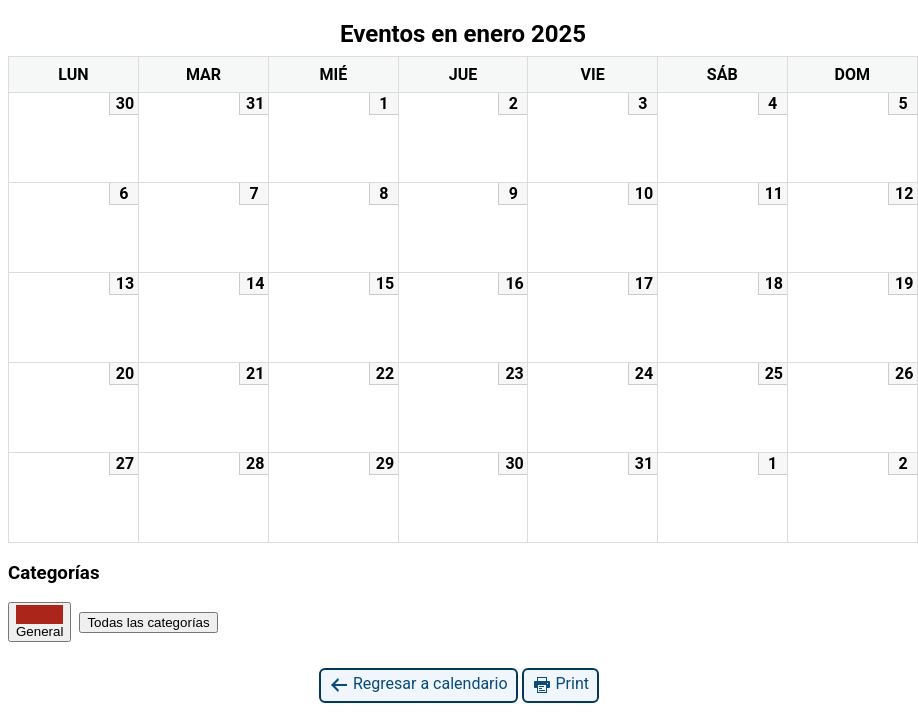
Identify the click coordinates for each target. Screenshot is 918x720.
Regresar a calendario (418, 684)
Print (560, 684)
